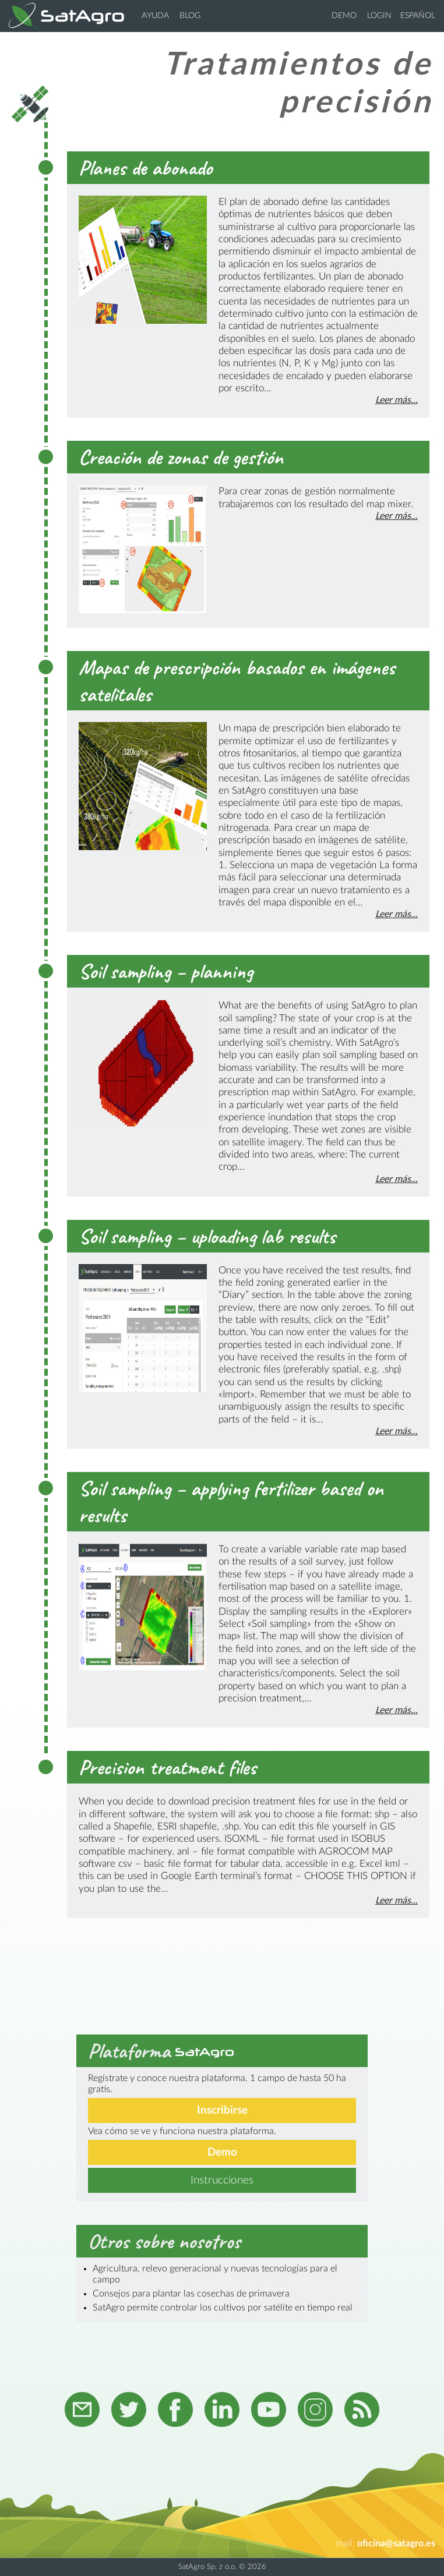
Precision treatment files (167, 1767)
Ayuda (155, 16)
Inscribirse (222, 2110)
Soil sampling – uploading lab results (207, 1236)
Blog (189, 16)
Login (379, 16)
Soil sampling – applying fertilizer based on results (231, 1501)
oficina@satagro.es (396, 2543)
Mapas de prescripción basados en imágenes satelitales (237, 680)
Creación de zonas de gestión (181, 457)
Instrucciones (222, 2180)
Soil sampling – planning (166, 971)
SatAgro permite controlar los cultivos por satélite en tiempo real (223, 2307)
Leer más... (396, 400)
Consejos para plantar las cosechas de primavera (191, 2293)
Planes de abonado (145, 167)
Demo (344, 16)
